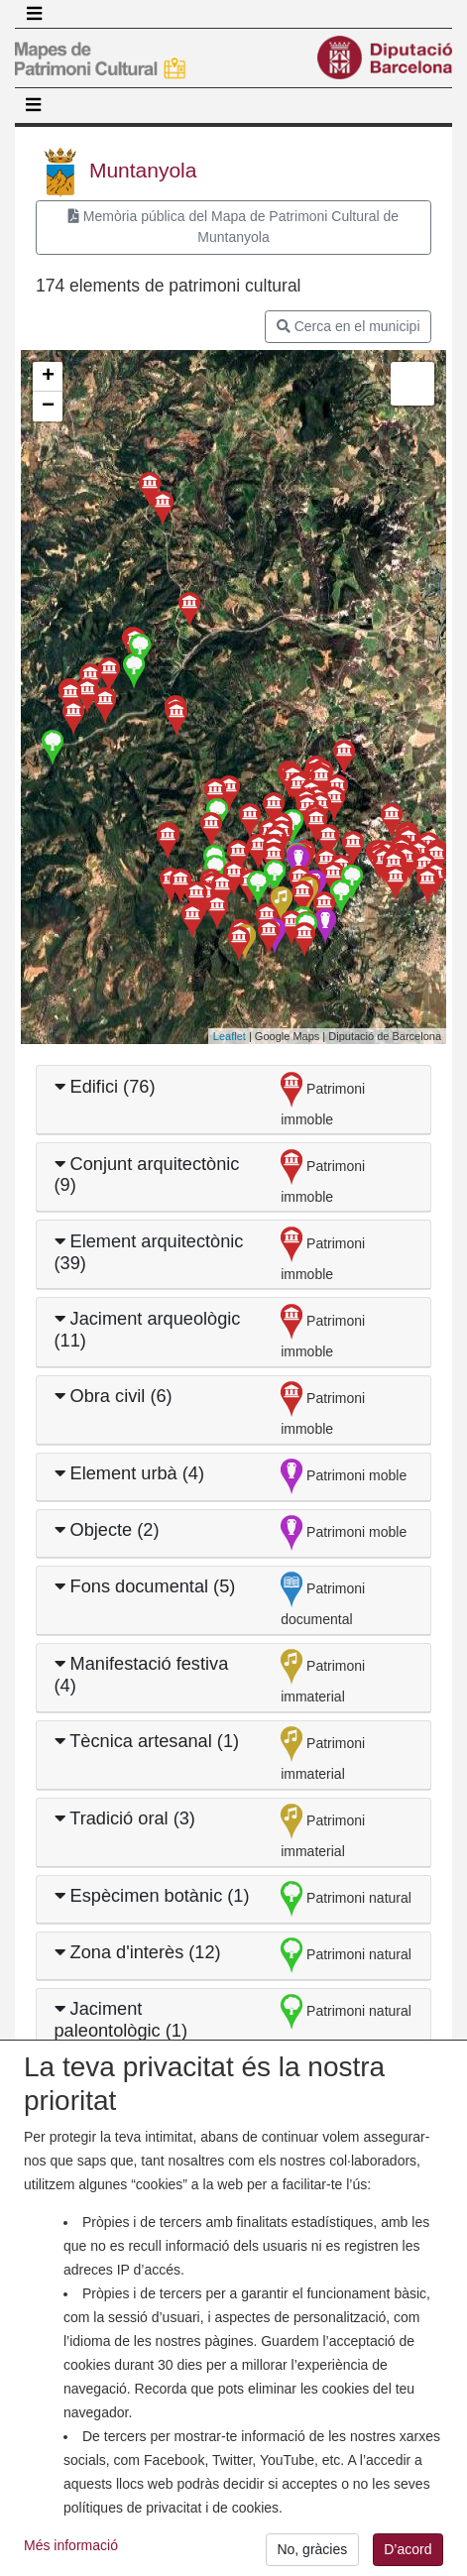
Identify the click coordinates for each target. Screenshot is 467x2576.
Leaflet (229, 1036)
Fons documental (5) (145, 1586)
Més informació (71, 2562)
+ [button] (48, 377)
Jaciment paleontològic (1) (121, 2020)
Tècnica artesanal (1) (147, 1741)
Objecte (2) (107, 1530)
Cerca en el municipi (348, 326)
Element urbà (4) (130, 1473)
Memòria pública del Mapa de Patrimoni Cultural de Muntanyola (233, 226)
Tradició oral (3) (125, 1818)
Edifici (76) (105, 1087)
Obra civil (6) (114, 1396)
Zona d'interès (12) (138, 1952)
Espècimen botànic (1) (152, 1896)
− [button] (48, 406)
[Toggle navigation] (34, 14)
